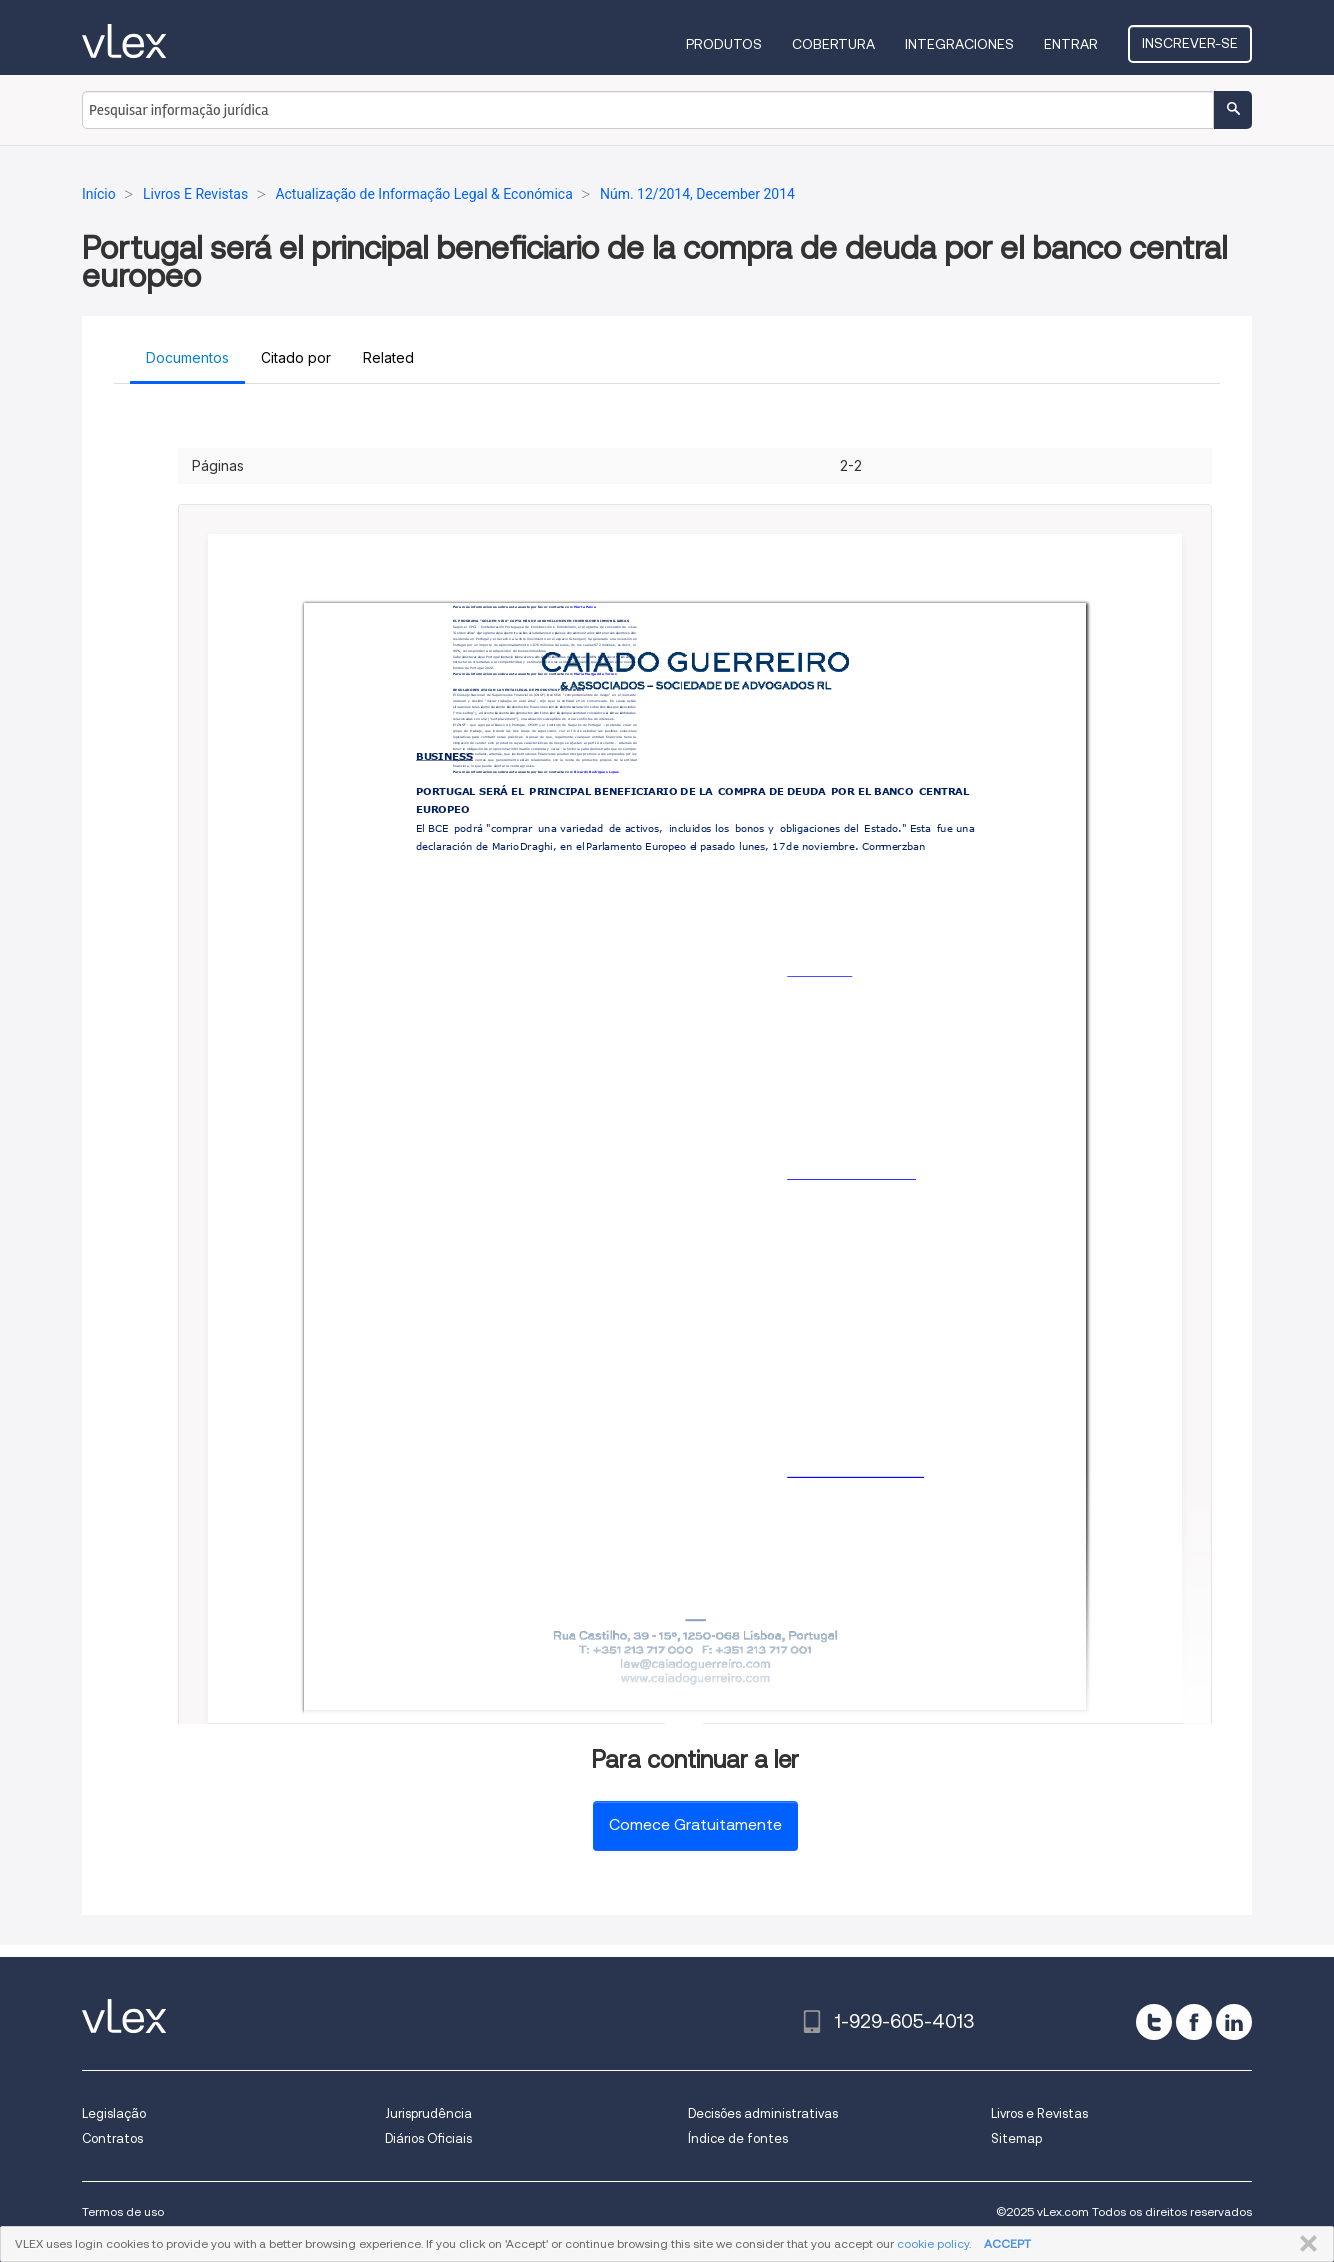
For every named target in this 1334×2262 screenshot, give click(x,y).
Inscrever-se (1190, 43)
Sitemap (1016, 2138)
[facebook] (1194, 2022)
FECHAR (1304, 2244)
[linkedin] (1234, 2022)
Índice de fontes (738, 2138)
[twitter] (1154, 2022)
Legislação (114, 2113)
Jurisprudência (428, 2113)
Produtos (724, 44)
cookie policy (933, 2243)
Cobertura (833, 44)
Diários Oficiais (428, 2138)
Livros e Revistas (1039, 2113)
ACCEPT (1007, 2243)
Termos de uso (123, 2211)
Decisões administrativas (763, 2113)
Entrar (1071, 44)
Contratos (112, 2138)
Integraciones (959, 44)
